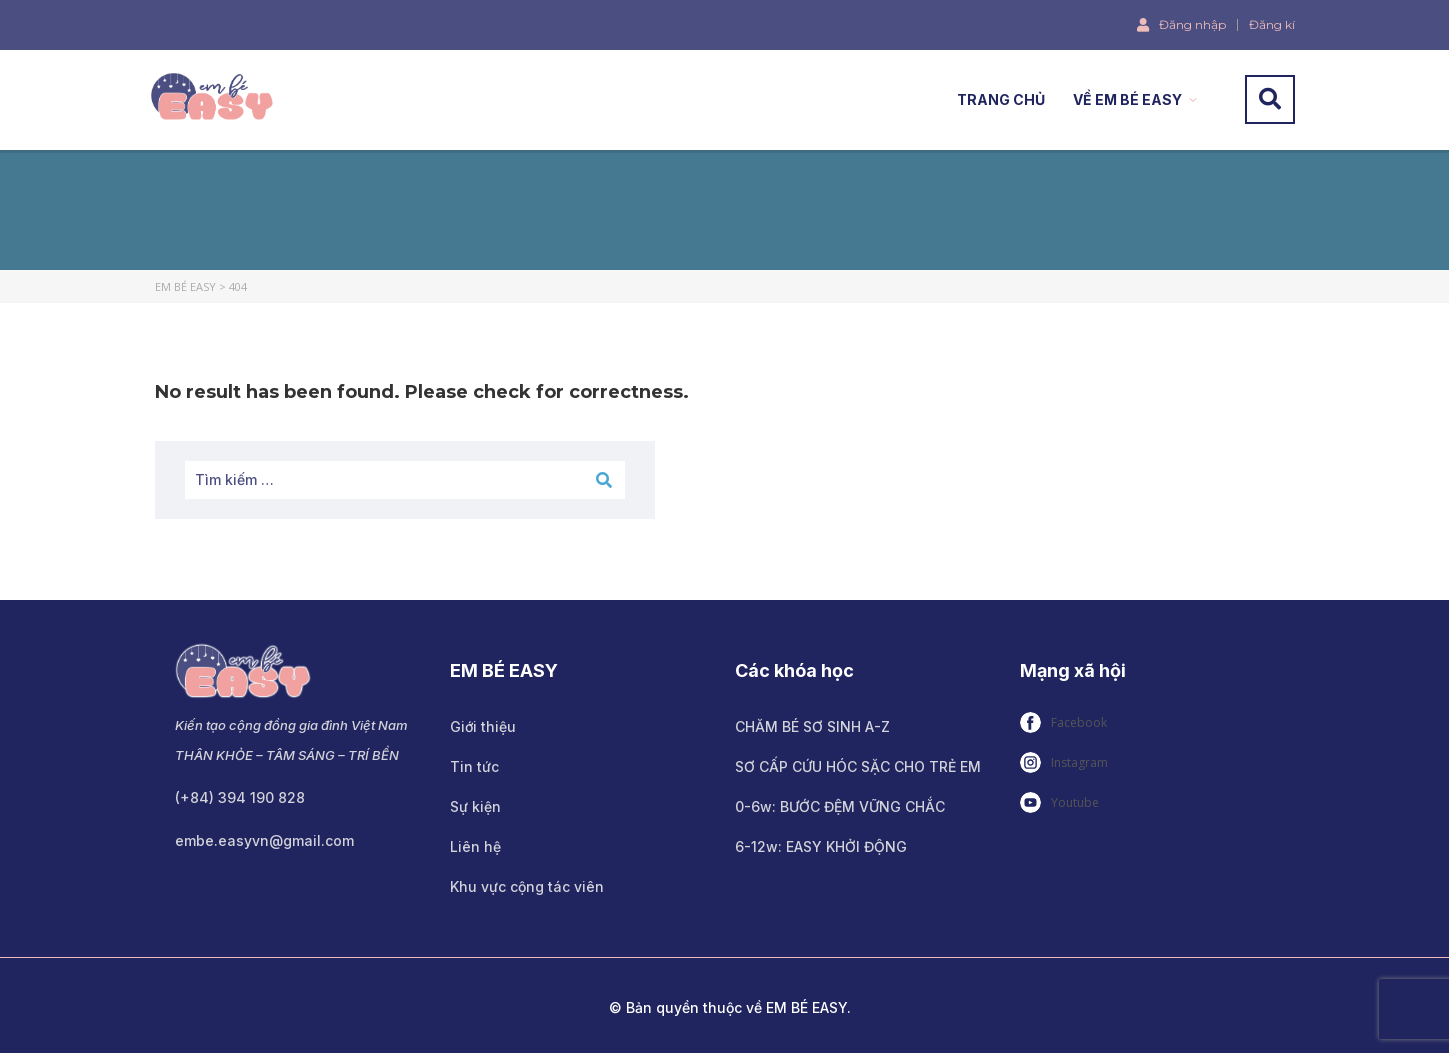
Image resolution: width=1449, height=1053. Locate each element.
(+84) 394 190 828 (240, 797)
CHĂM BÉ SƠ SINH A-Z (812, 726)
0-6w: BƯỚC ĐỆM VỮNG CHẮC (840, 806)
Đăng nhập (1181, 24)
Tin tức (474, 766)
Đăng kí (1272, 25)
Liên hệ (475, 846)
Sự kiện (475, 806)
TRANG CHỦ (1001, 99)
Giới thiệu (483, 726)
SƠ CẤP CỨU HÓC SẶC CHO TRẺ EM (858, 766)
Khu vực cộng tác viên (527, 886)
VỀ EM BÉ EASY (1127, 99)
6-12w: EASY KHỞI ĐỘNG (821, 846)
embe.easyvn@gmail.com (264, 840)
